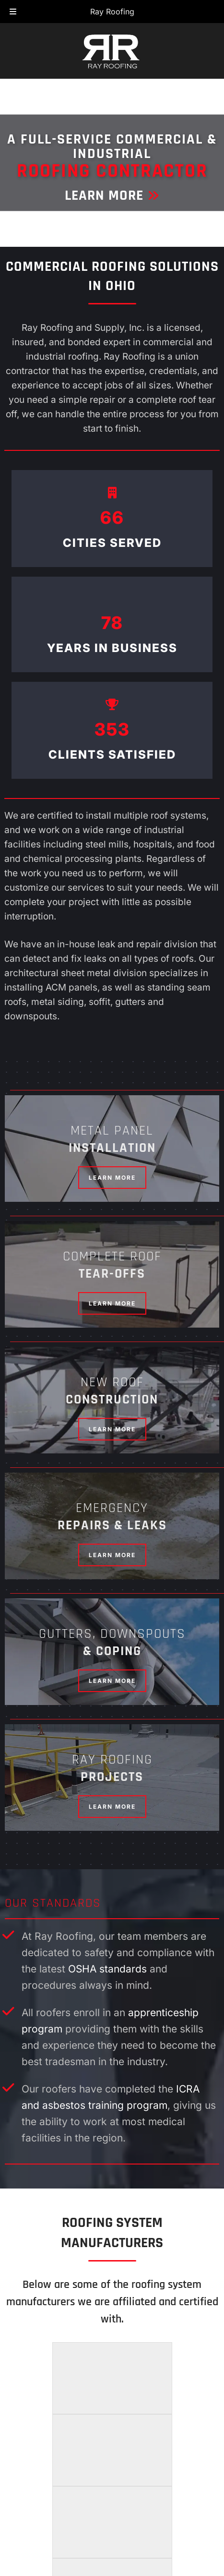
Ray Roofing (112, 11)
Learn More (112, 195)
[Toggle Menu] (13, 12)
